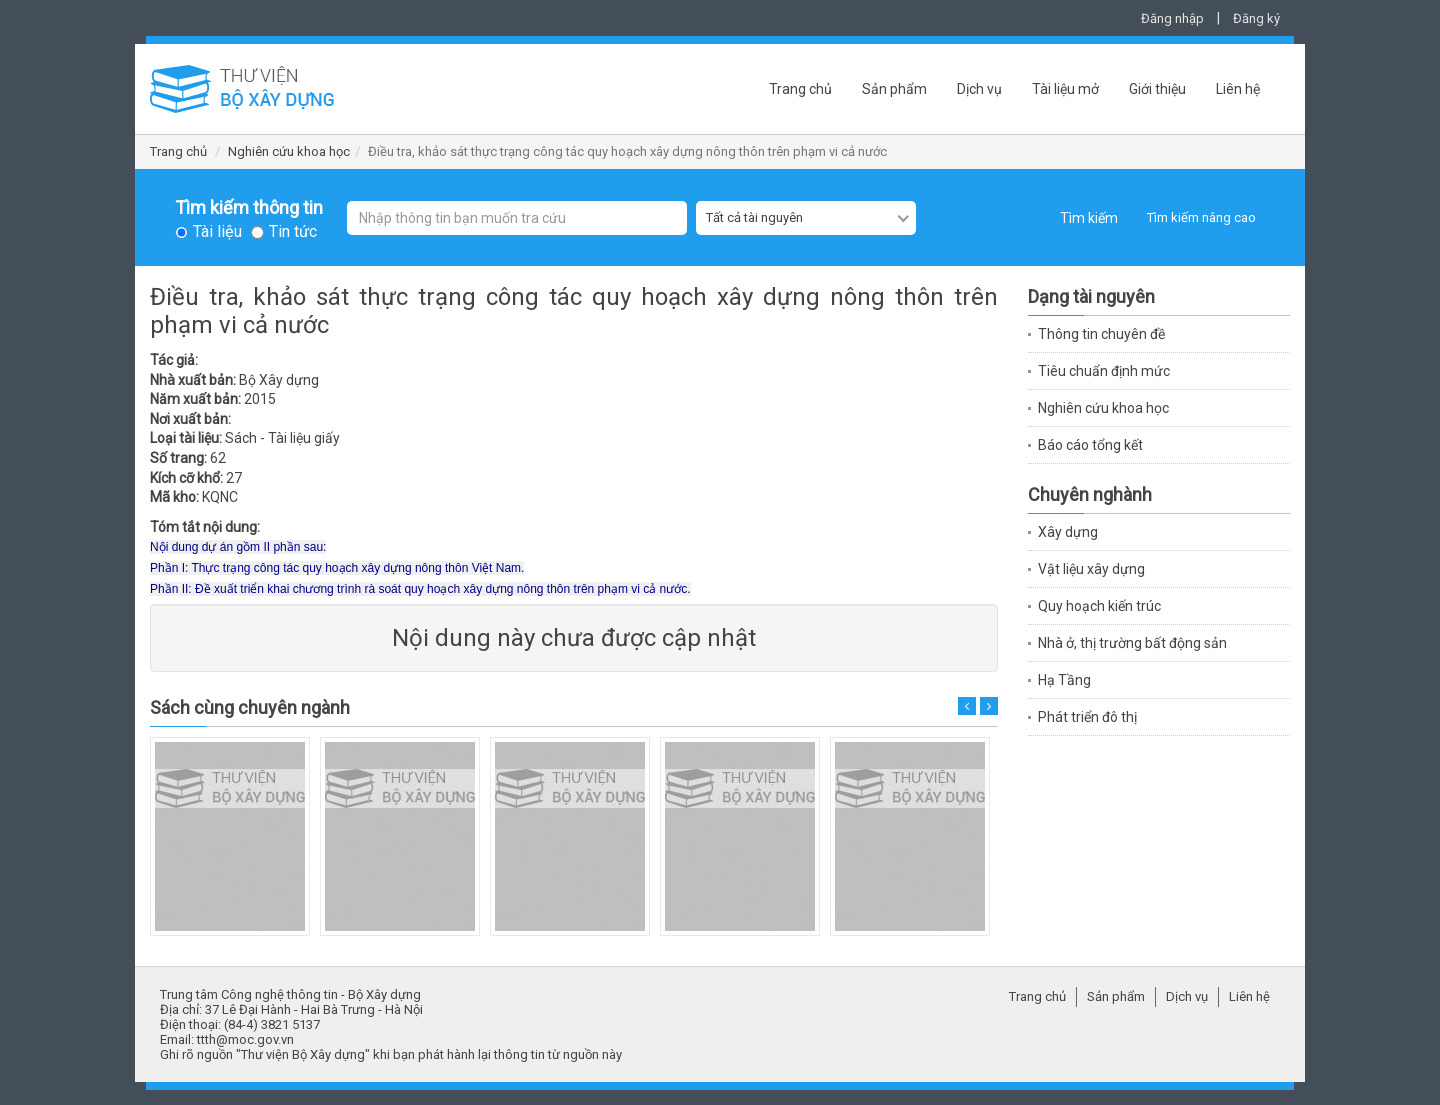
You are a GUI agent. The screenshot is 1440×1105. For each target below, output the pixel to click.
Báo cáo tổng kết (1090, 445)
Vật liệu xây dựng (1091, 569)
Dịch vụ (979, 89)
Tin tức (293, 232)
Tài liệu (217, 232)
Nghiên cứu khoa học (289, 151)
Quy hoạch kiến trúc (1099, 606)
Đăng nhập (1172, 18)
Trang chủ (800, 89)
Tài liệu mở (1065, 89)
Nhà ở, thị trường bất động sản (1132, 643)
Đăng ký (1256, 18)
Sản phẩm (894, 89)
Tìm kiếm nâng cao (1201, 217)
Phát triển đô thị (1087, 717)
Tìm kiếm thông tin (249, 208)
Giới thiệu (1157, 89)
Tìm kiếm (1089, 218)
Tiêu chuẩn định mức (1104, 371)
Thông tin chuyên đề (1101, 334)
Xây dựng (1068, 532)
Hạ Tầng (1064, 680)
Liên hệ (1238, 89)
